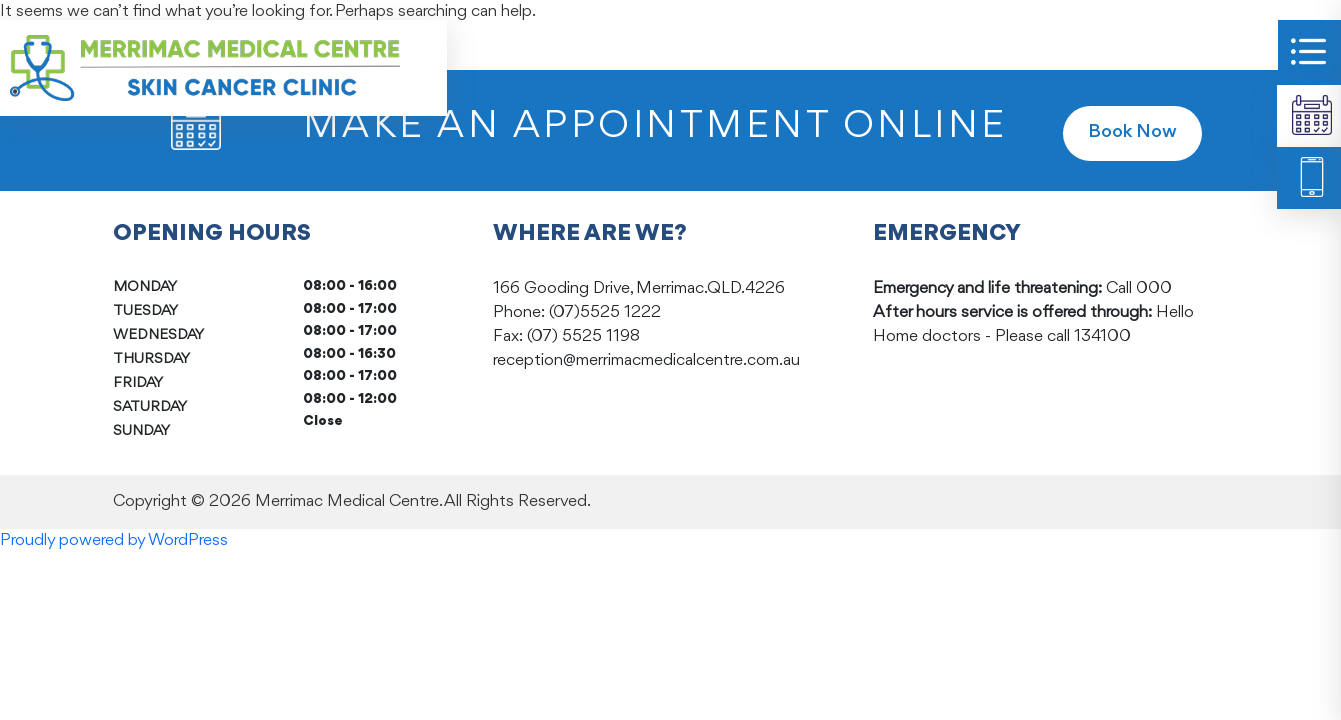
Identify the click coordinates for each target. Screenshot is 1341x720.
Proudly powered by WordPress (114, 540)
